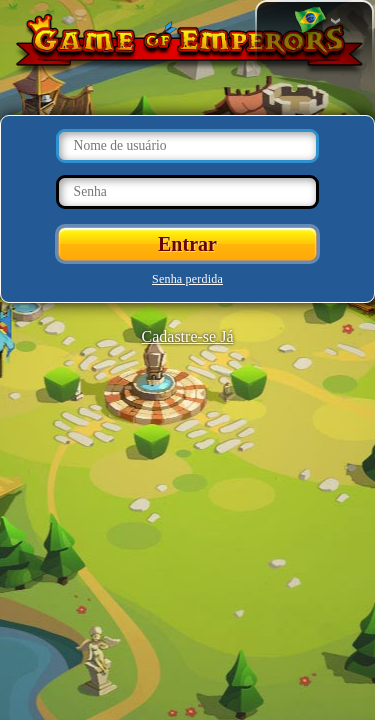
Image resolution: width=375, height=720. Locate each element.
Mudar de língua (310, 21)
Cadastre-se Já (188, 336)
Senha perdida (187, 279)
